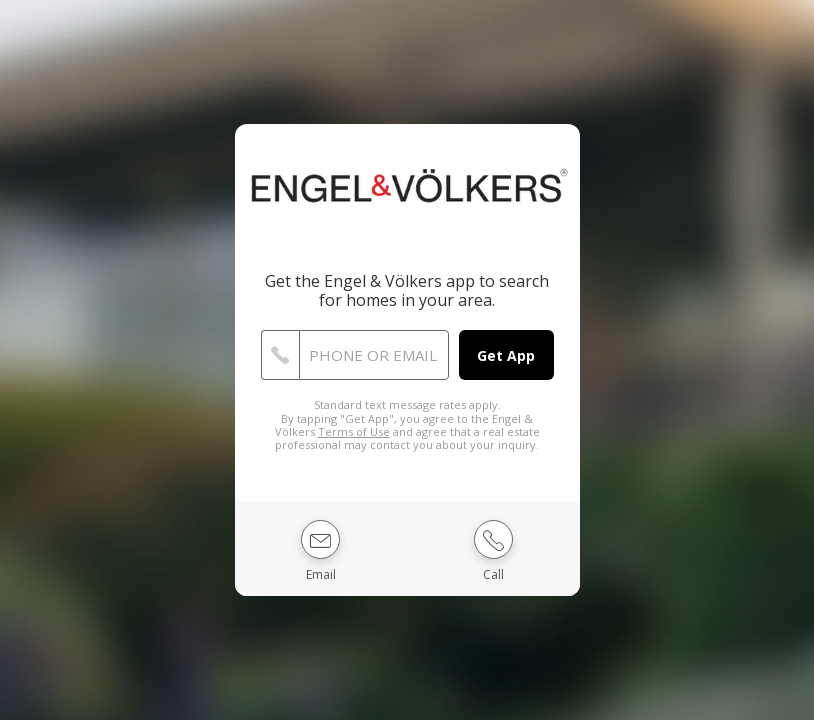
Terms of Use (354, 431)
